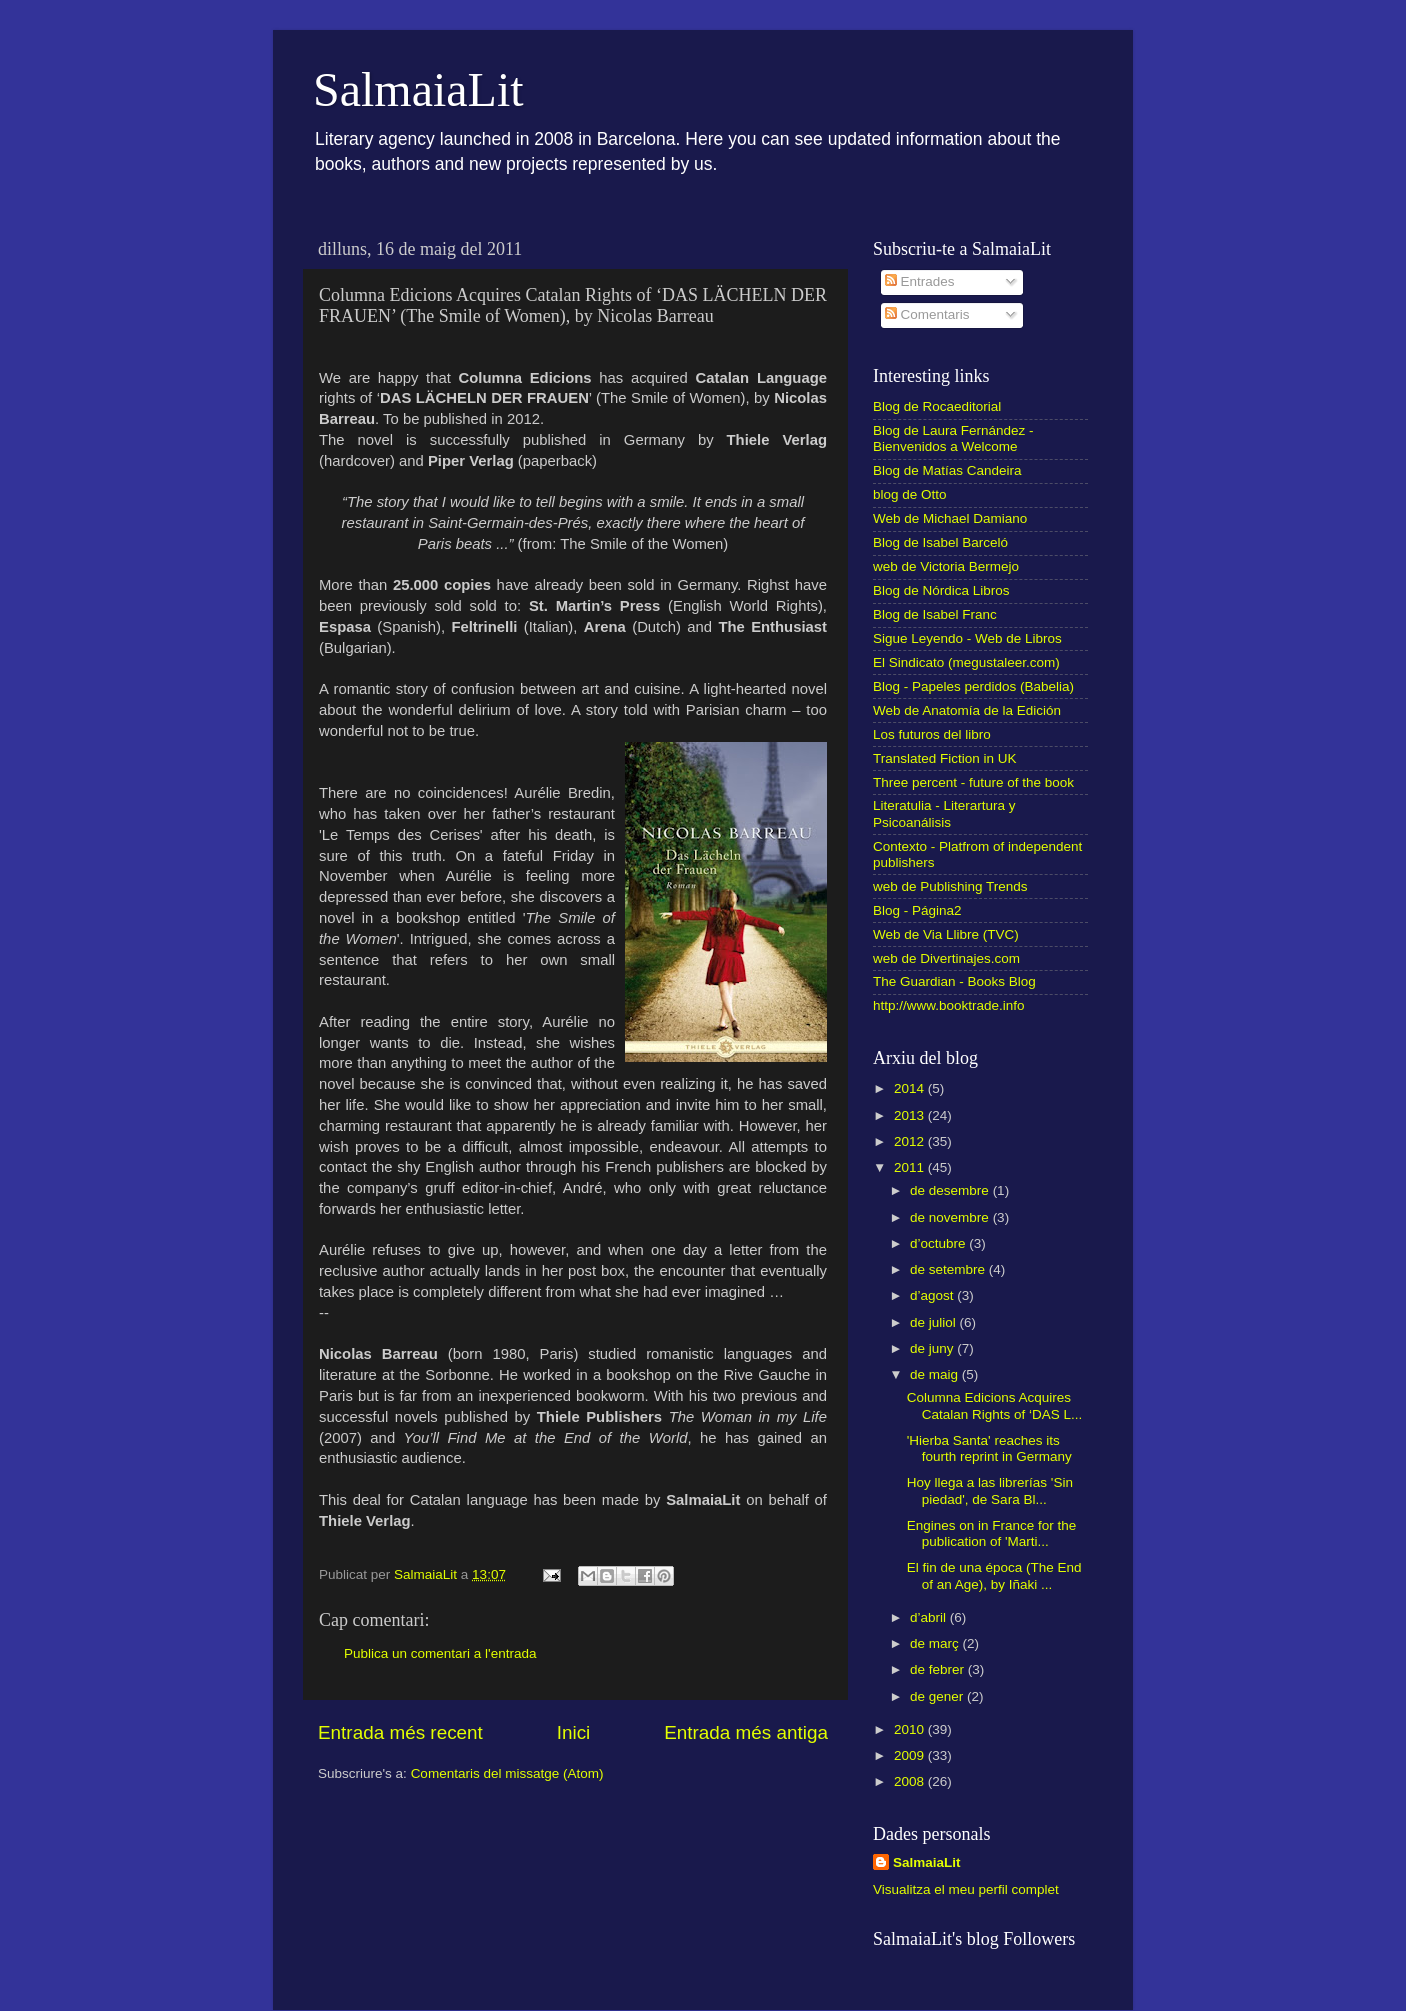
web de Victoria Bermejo (946, 566)
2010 (911, 1729)
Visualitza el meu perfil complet (966, 1889)
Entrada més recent (400, 1732)
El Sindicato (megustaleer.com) (966, 662)
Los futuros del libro (932, 734)
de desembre (951, 1190)
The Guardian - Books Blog (954, 981)
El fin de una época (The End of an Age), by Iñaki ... (994, 1575)
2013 (911, 1115)
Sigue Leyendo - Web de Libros (967, 638)
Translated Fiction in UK (945, 758)
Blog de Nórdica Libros (941, 590)
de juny (933, 1348)
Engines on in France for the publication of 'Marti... (992, 1533)
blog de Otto (910, 494)
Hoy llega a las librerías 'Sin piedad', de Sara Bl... (990, 1490)
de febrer (939, 1669)
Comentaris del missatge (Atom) (507, 1773)
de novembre (951, 1217)
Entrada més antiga (746, 1732)
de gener (938, 1696)
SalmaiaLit (418, 89)
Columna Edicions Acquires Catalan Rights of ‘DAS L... (995, 1405)
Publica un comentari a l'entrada (440, 1653)
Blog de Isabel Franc (935, 614)
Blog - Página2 (917, 910)
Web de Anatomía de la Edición (967, 710)
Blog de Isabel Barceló (940, 542)
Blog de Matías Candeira (947, 470)
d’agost (933, 1295)
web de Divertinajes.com (946, 958)
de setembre (949, 1269)
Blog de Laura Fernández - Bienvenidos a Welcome (953, 438)
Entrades (920, 281)
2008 (911, 1781)
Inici (574, 1732)
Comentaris (927, 314)
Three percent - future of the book (973, 782)
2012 (911, 1141)
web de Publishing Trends (950, 886)
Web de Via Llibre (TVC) (946, 934)
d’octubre (939, 1243)
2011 (911, 1167)
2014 (911, 1088)
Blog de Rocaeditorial (937, 406)
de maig (936, 1374)
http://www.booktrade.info (949, 1005)
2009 (911, 1755)
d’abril (930, 1617)
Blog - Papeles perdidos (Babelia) (973, 686)
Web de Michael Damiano (950, 518)
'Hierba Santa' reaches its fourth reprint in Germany (989, 1448)
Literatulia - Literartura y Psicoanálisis (944, 813)
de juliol (935, 1322)
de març (936, 1643)
